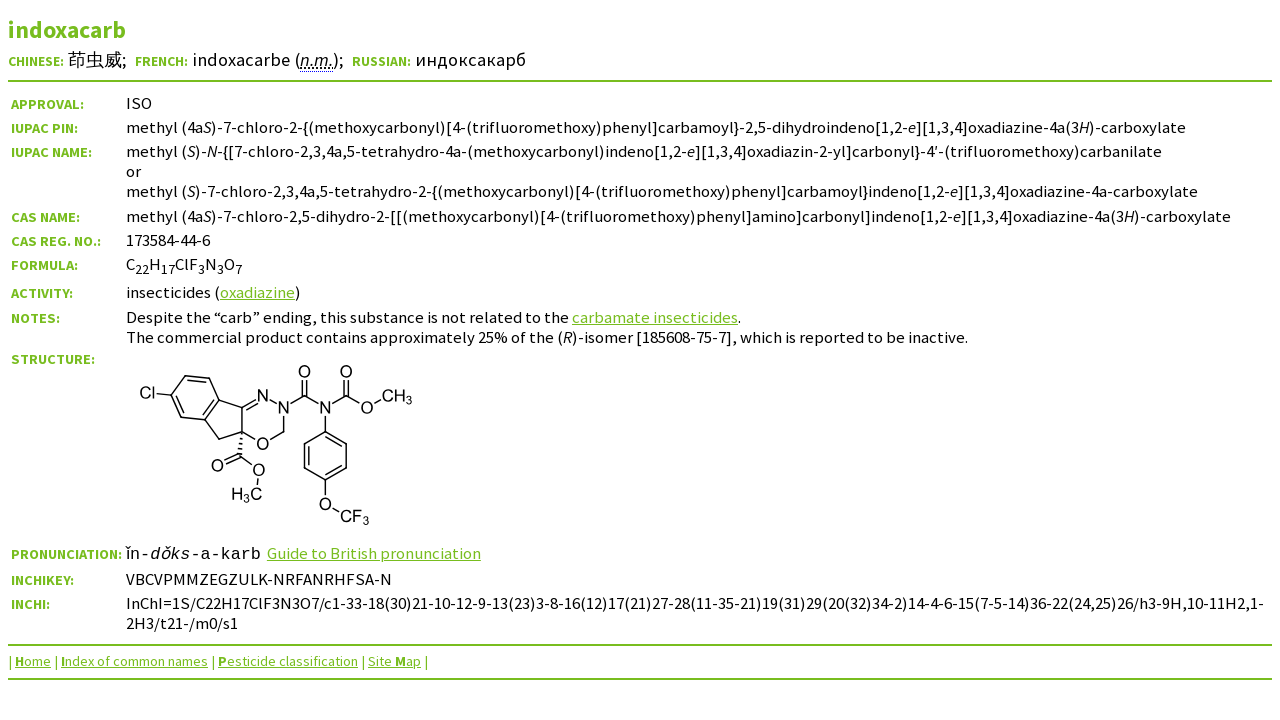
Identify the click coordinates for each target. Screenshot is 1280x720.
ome (33, 661)
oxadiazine (257, 292)
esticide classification (288, 661)
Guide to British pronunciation (380, 553)
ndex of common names (134, 661)
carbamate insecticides (655, 317)
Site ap (394, 661)
